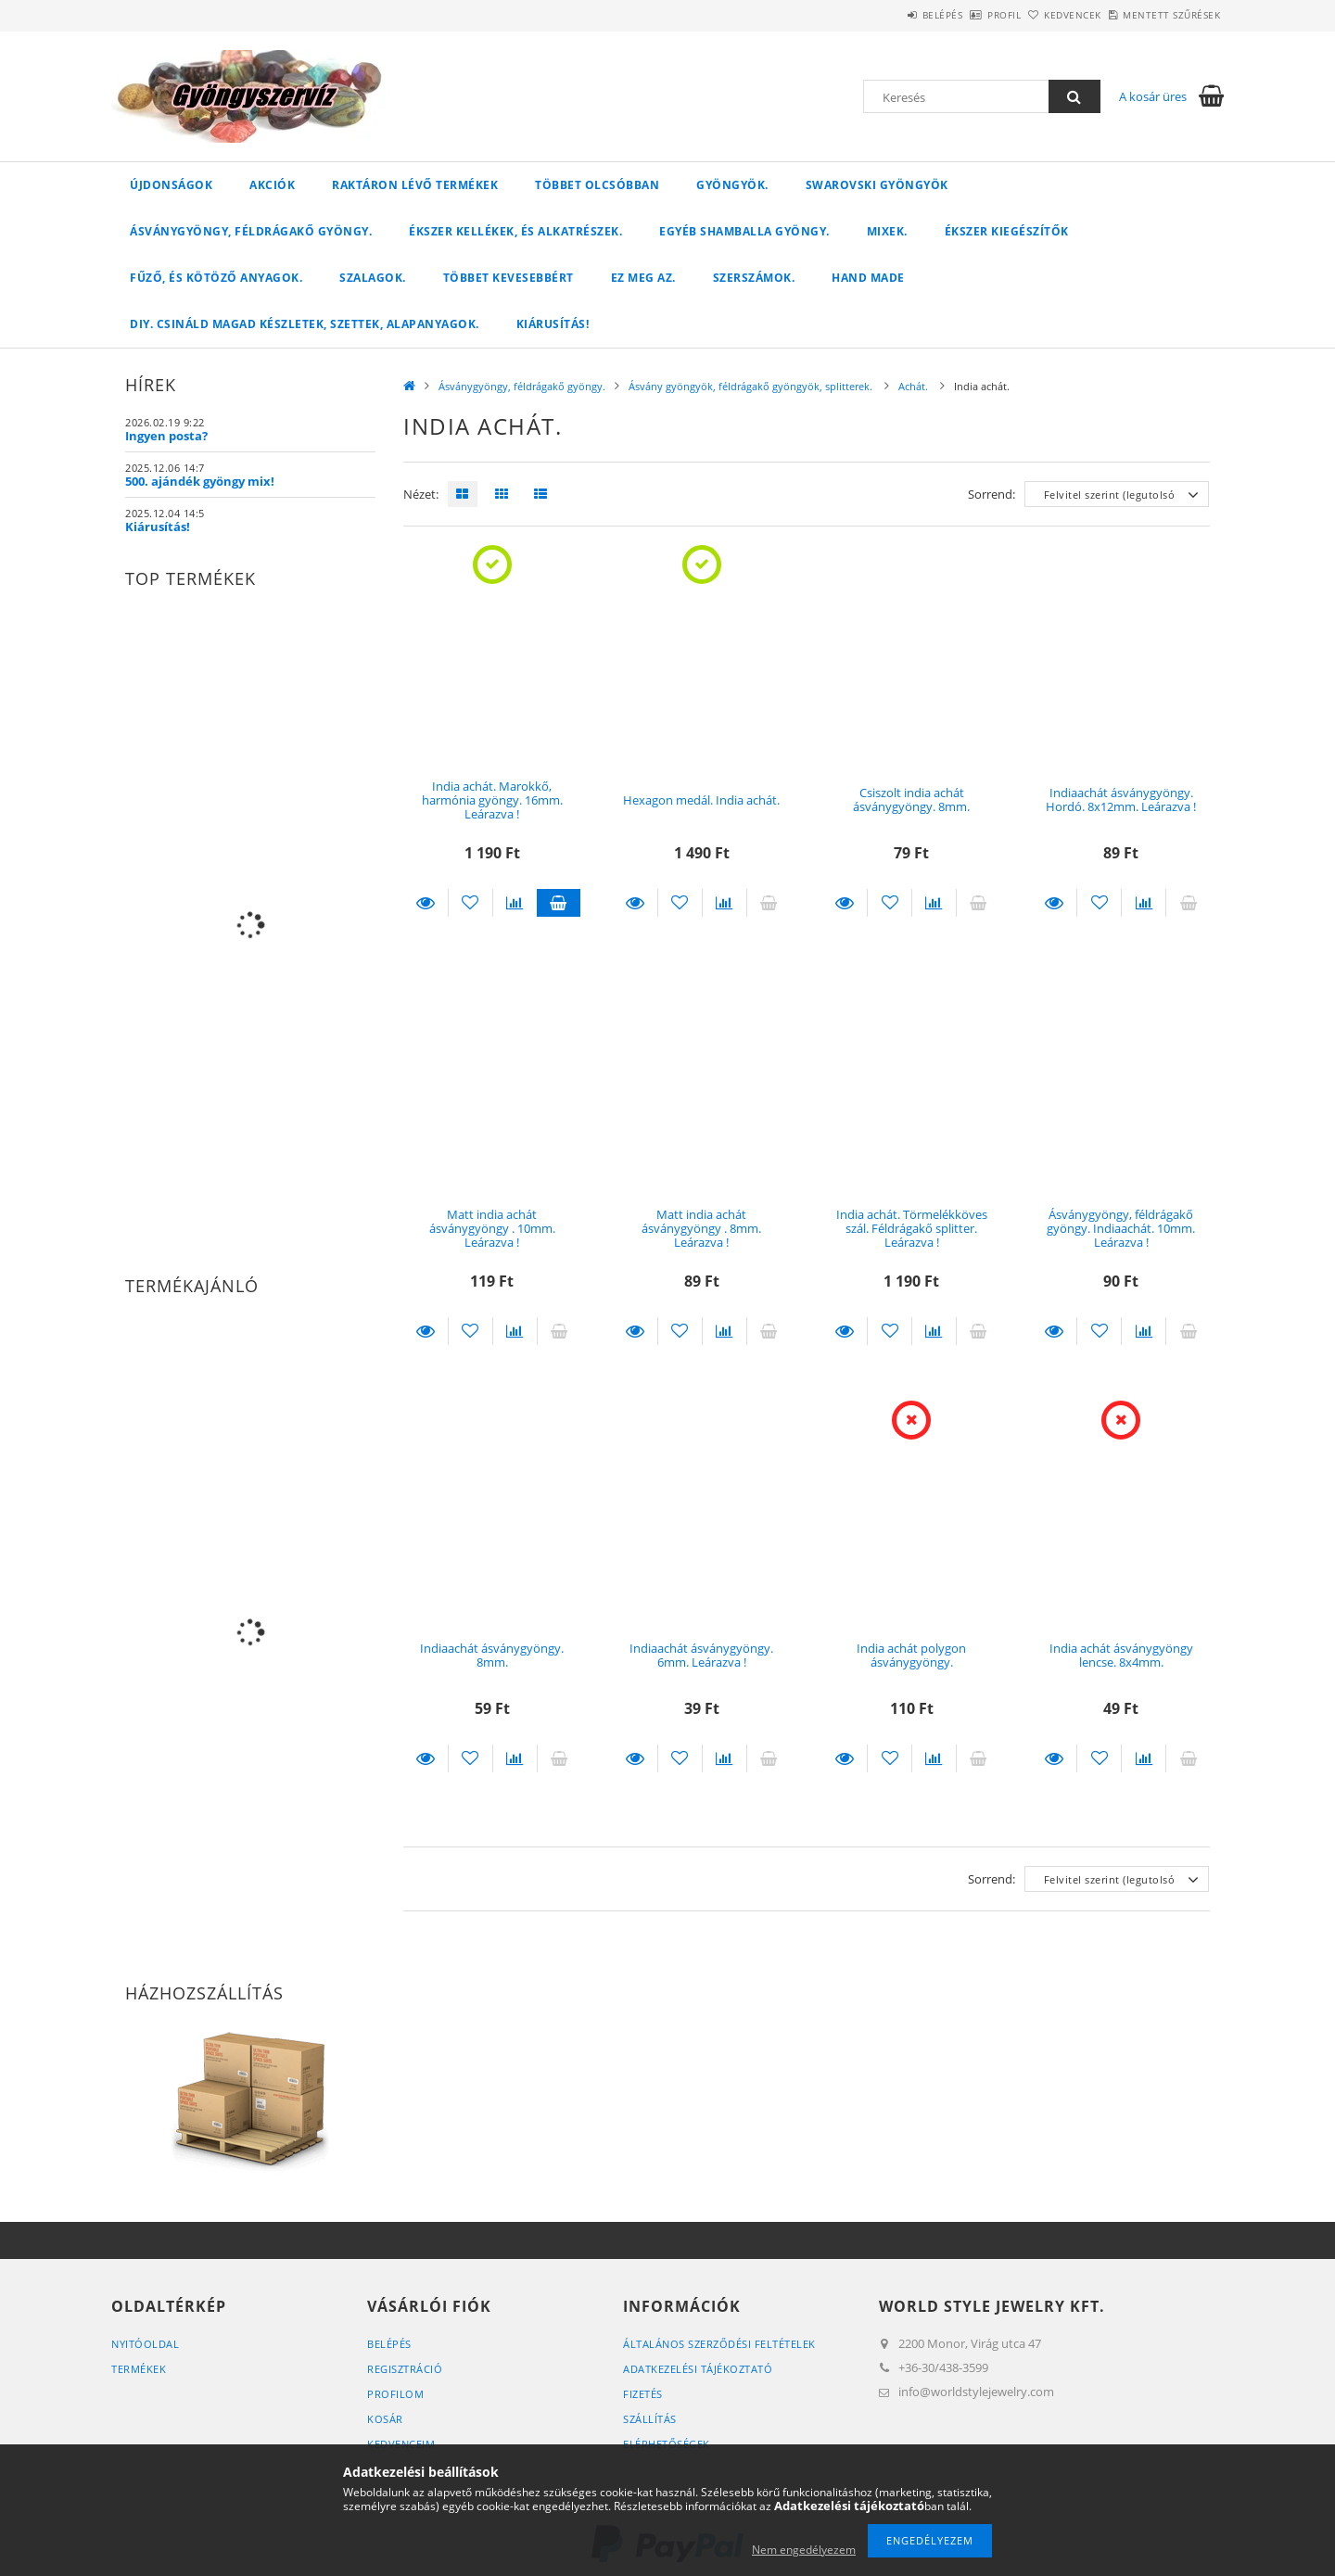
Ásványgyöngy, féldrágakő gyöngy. (251, 231)
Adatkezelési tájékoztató (697, 2369)
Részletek (425, 903)
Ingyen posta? (166, 435)
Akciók (272, 185)
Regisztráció (404, 2369)
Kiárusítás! (553, 324)
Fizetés (643, 2394)
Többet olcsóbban (597, 185)
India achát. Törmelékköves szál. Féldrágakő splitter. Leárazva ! (911, 1229)
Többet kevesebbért (508, 278)
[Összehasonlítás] (515, 903)
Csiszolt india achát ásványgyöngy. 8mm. (911, 799)
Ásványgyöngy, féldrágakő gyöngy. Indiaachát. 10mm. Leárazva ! (1121, 1229)
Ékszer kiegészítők (1007, 231)
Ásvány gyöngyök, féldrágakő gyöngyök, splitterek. (752, 386)
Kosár (385, 2419)
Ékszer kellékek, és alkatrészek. (515, 231)
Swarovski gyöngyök (877, 185)
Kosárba (559, 903)
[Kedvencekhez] (470, 903)
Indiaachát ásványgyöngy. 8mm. (492, 1655)
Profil (953, 14)
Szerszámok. (754, 278)
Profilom (395, 2394)
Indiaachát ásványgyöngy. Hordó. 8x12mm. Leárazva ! (1121, 799)
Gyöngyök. (732, 185)
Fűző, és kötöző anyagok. (216, 278)
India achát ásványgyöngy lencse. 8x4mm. (1121, 1655)
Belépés (870, 14)
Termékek (138, 2369)
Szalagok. (372, 278)
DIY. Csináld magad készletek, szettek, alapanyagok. (304, 324)
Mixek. (887, 231)
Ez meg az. (643, 278)
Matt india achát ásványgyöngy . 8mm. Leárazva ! (701, 1229)
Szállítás (650, 2419)
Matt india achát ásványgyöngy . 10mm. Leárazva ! (492, 1229)
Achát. (914, 386)
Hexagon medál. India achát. (701, 800)
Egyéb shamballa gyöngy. (744, 231)
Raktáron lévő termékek (415, 185)
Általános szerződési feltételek (719, 2344)
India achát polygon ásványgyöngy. (911, 1655)
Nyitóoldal (145, 2344)
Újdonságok (171, 185)
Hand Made (868, 278)
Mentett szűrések (1161, 14)
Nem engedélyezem (804, 2549)
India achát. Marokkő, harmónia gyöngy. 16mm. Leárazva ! (492, 800)
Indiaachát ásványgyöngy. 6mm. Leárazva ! (701, 1655)
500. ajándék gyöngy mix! (199, 481)
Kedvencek (1042, 14)
